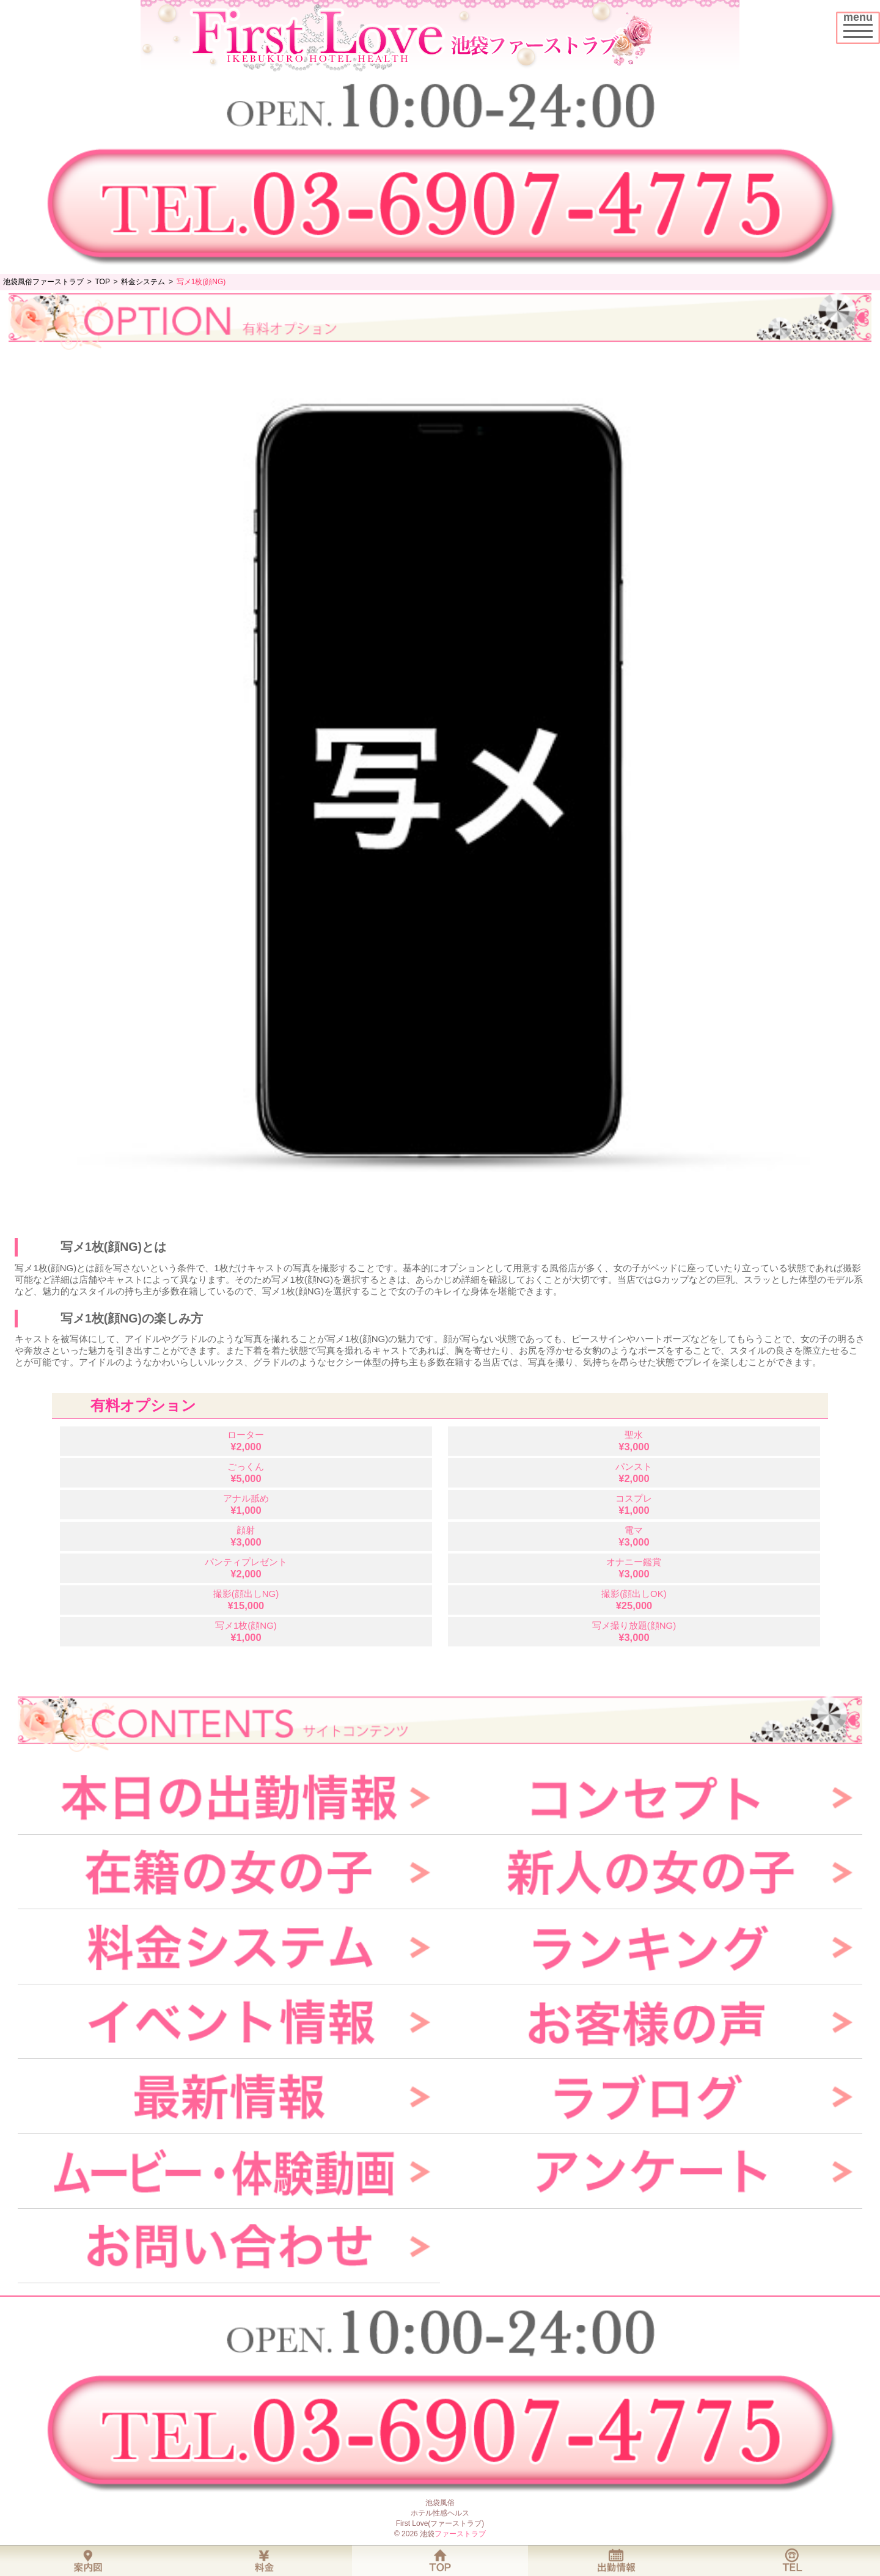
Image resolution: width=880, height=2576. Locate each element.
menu (861, 22)
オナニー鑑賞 (633, 1568)
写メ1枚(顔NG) (246, 1631)
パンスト (633, 1472)
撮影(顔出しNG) (246, 1599)
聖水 (633, 1440)
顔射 (245, 1536)
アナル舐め (246, 1504)
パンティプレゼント (246, 1568)
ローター (245, 1440)
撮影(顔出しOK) (634, 1599)
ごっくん (245, 1472)
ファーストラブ (460, 2534)
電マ (633, 1536)
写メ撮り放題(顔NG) (634, 1631)
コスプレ (633, 1504)
